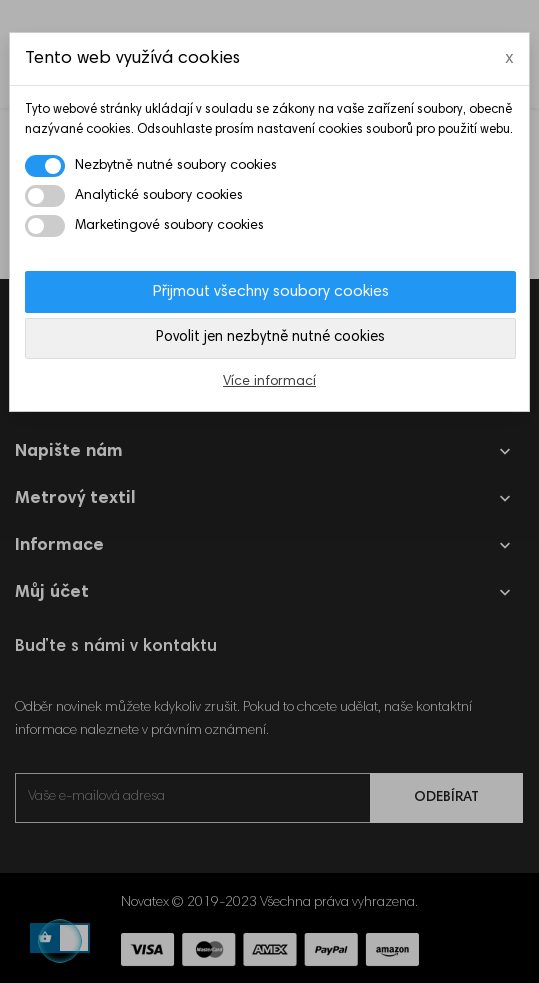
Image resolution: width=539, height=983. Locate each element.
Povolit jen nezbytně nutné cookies (270, 337)
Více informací (269, 382)
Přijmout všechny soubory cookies (271, 292)
